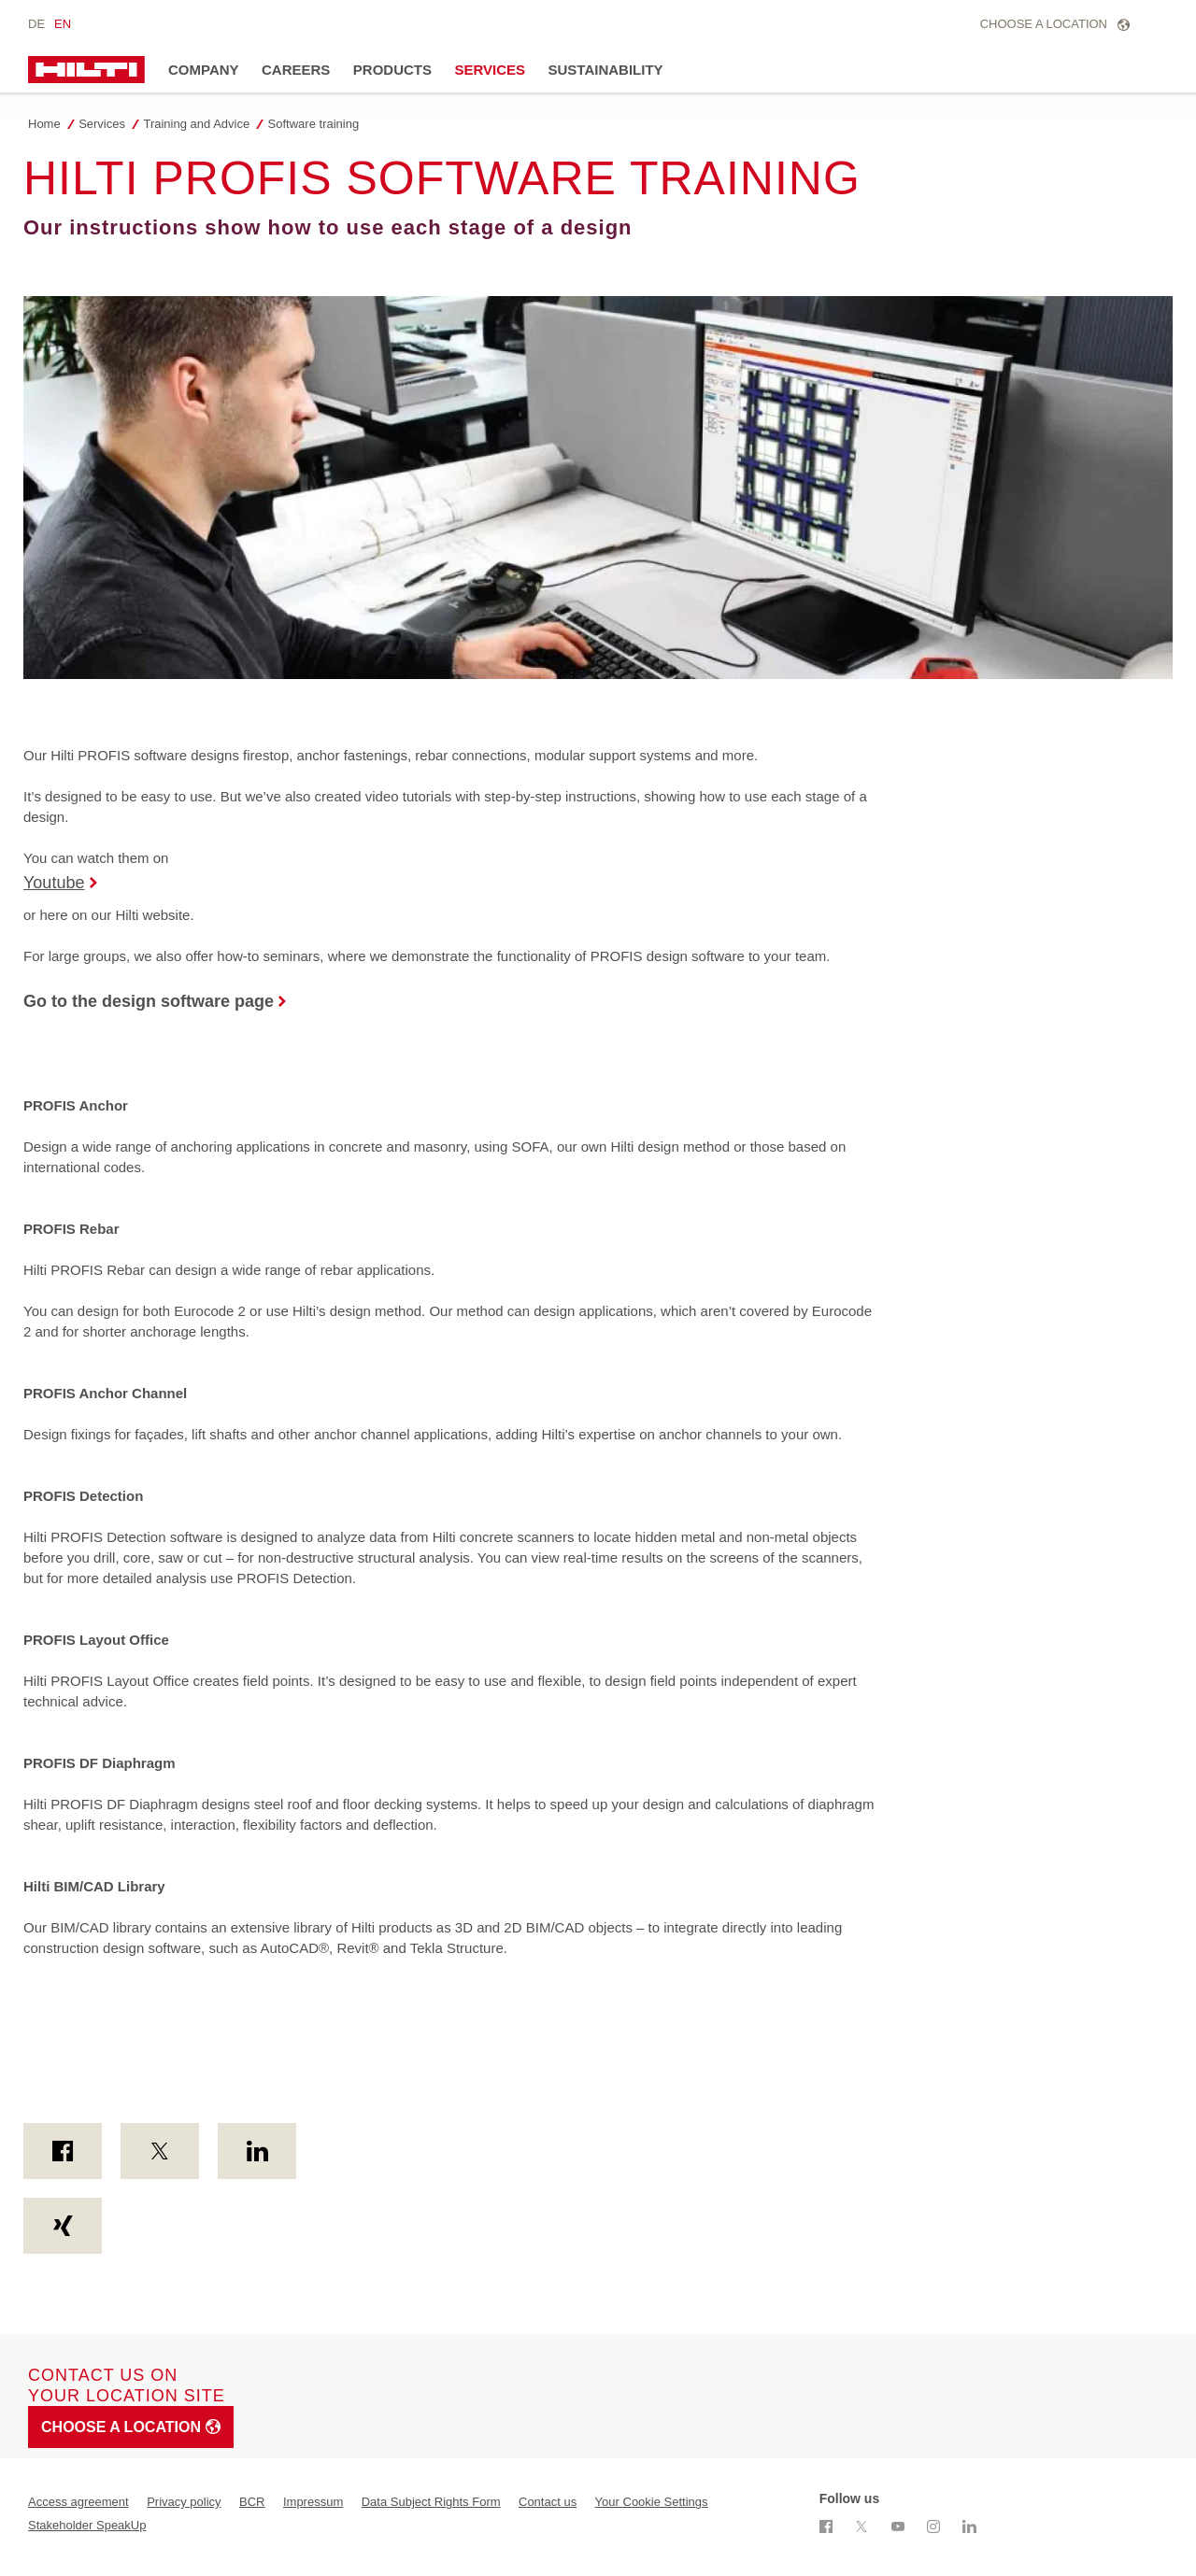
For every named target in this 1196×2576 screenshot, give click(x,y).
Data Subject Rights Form (431, 2502)
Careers (296, 70)
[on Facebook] (62, 2151)
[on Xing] (62, 2226)
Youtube (53, 882)
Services (489, 70)
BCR (251, 2502)
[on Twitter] (160, 2151)
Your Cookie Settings (651, 2502)
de (36, 24)
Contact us (548, 2502)
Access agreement (78, 2502)
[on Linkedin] (257, 2151)
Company (203, 70)
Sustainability (605, 70)
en (62, 24)
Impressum (313, 2502)
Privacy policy (184, 2502)
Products (392, 70)
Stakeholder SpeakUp (87, 2525)
